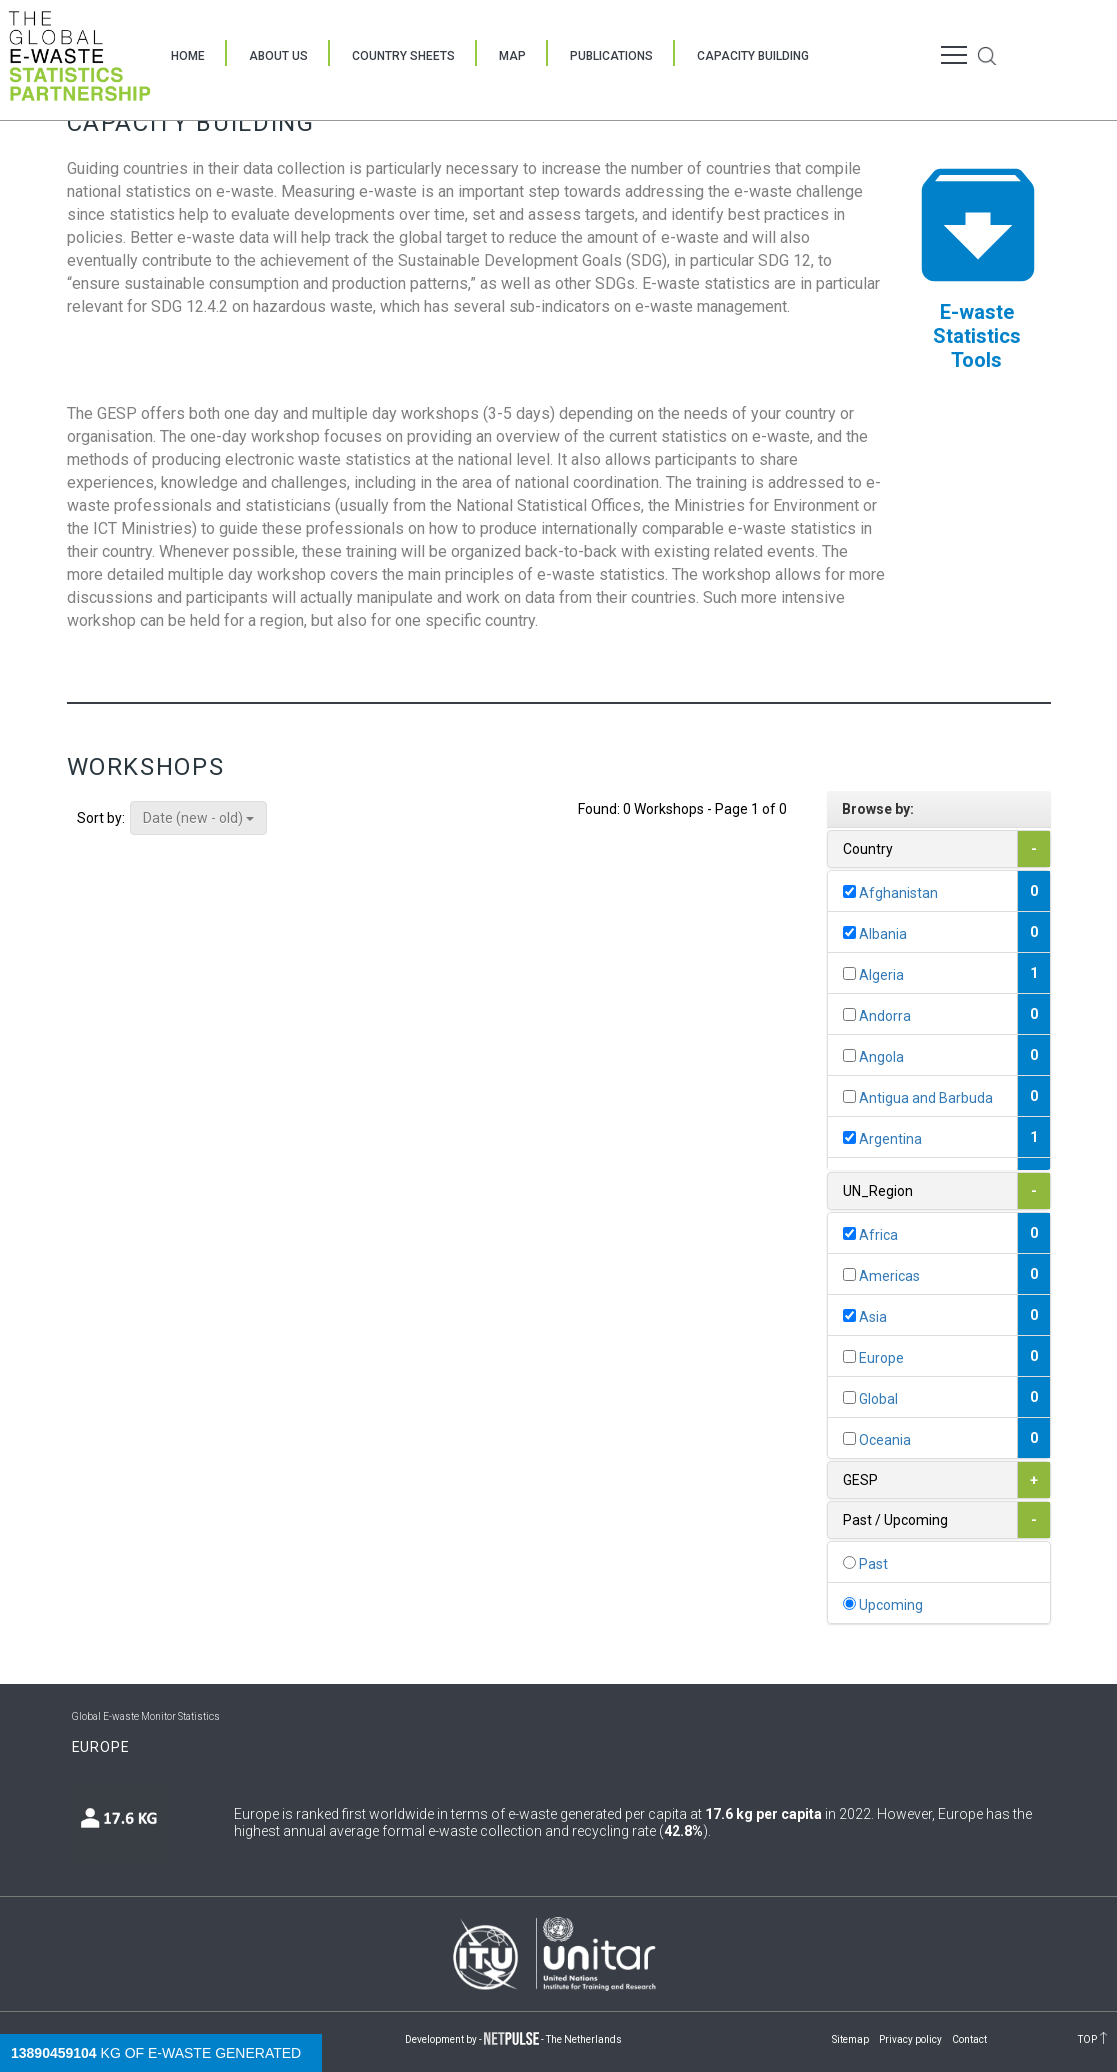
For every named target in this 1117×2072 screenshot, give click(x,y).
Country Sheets (403, 56)
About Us (278, 56)
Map (512, 56)
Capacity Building (753, 56)
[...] (849, 891)
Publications (611, 56)
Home (188, 56)
